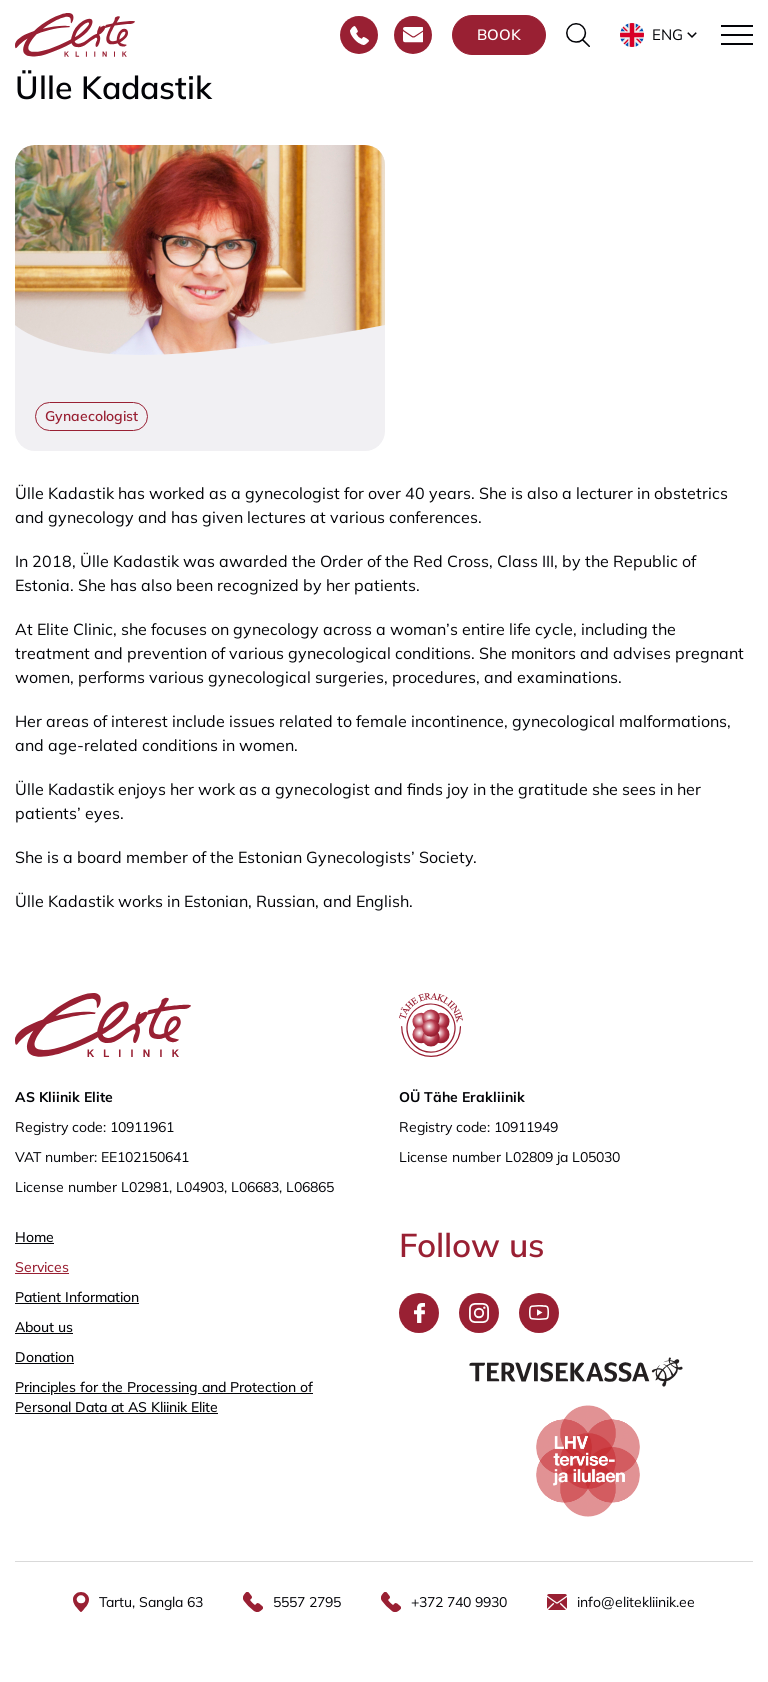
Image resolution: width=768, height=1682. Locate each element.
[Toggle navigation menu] (737, 35)
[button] (660, 35)
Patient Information (77, 1297)
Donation (44, 1357)
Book (499, 34)
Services (42, 1267)
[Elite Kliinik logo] (75, 33)
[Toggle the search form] (578, 35)
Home (34, 1237)
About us (44, 1327)
